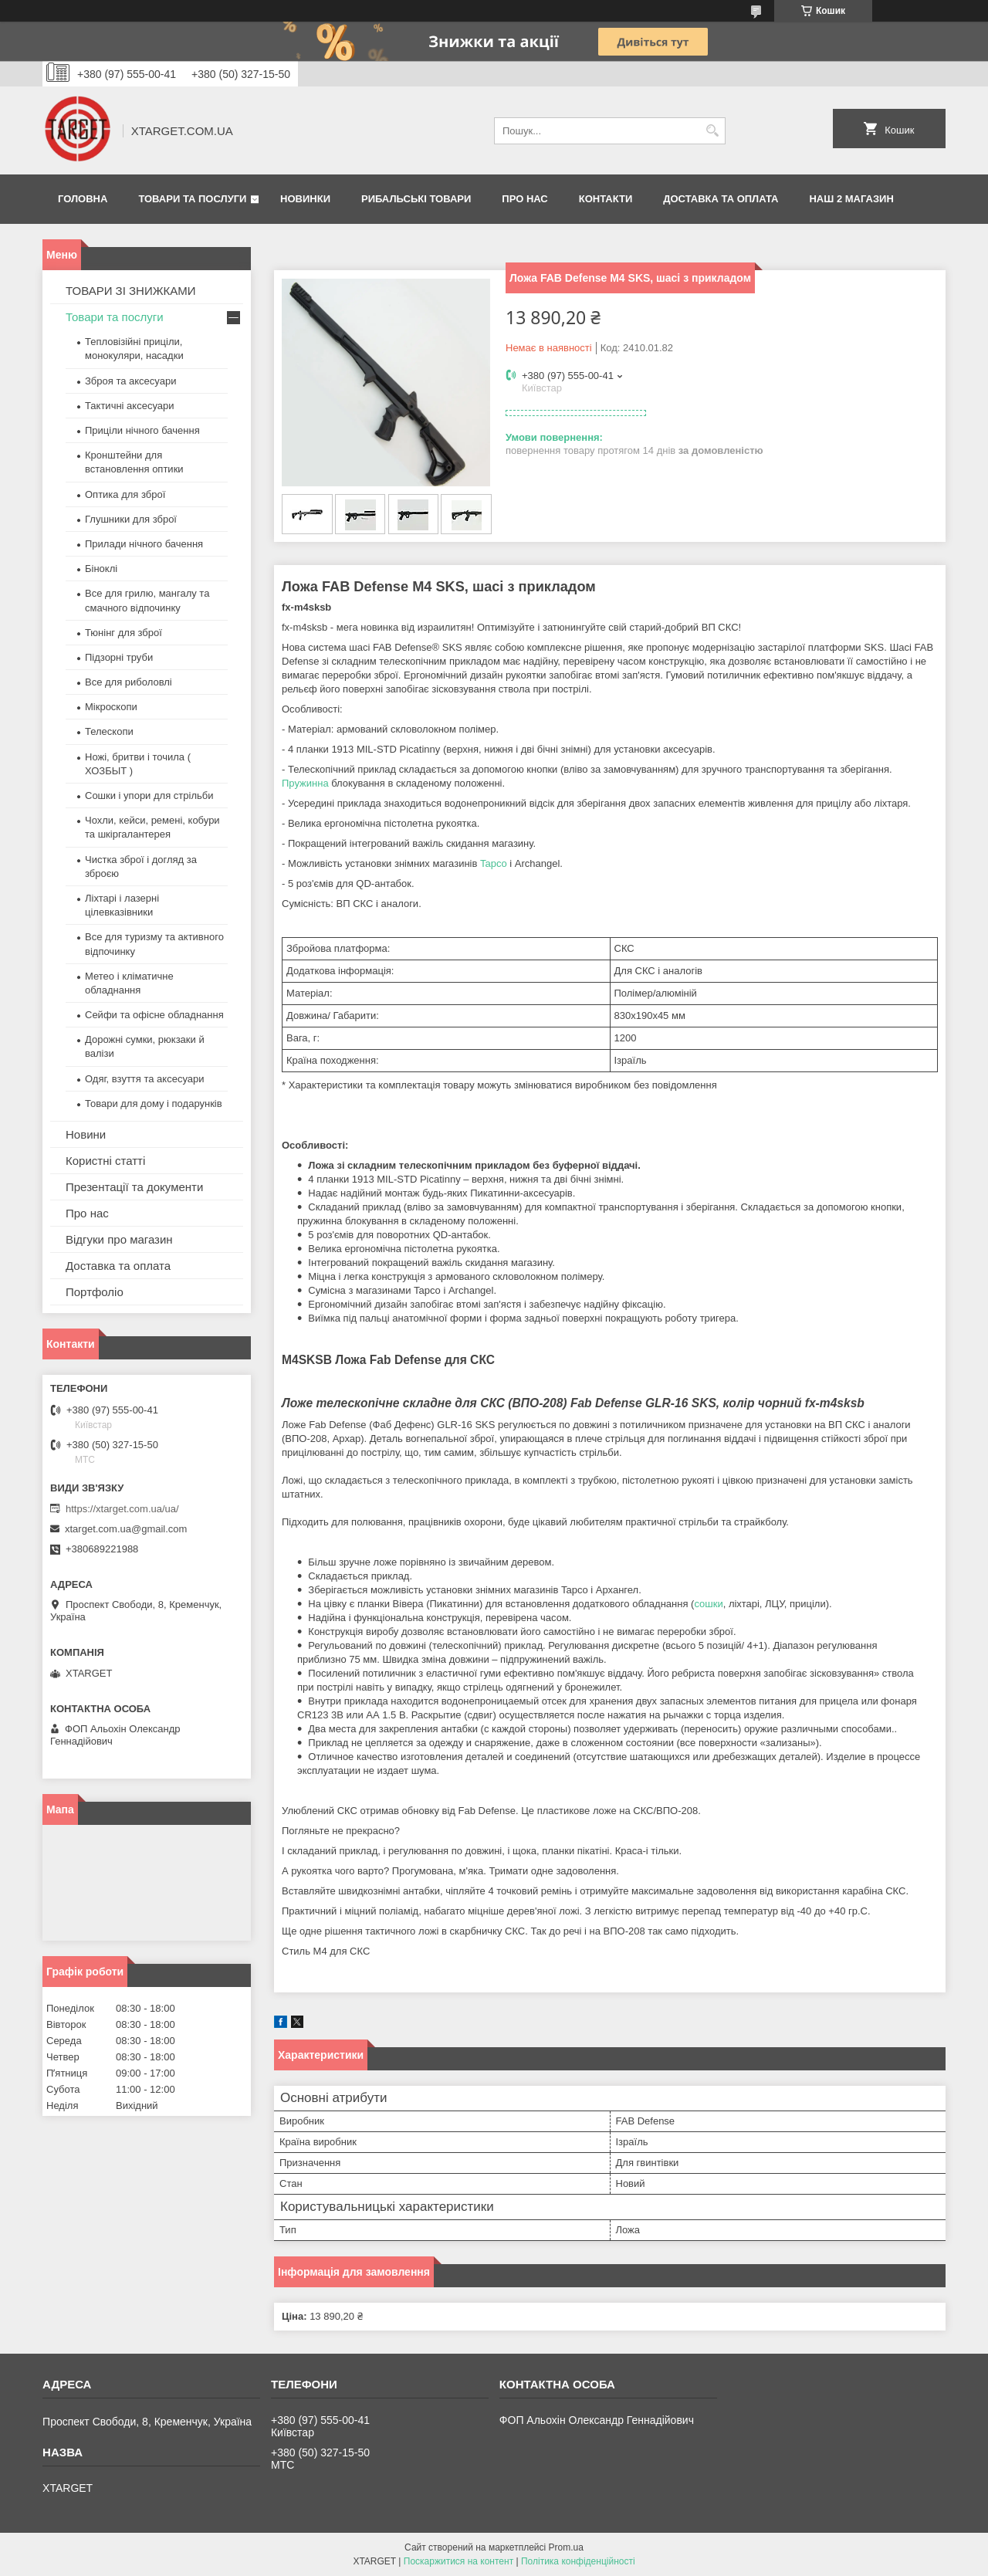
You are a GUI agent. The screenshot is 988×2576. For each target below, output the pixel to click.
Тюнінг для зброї (123, 632)
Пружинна (305, 783)
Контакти (606, 199)
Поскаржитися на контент (458, 2561)
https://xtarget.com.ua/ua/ (122, 1509)
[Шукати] (712, 130)
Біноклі (101, 568)
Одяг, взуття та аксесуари (144, 1079)
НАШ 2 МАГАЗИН (851, 199)
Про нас (524, 199)
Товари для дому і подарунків (153, 1103)
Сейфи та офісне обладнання (154, 1015)
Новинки (305, 199)
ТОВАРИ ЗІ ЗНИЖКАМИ (131, 290)
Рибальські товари (416, 199)
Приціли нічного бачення (142, 430)
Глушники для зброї (131, 519)
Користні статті (105, 1160)
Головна (82, 199)
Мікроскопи (111, 707)
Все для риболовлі (128, 682)
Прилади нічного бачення (144, 544)
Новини (86, 1134)
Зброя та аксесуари (130, 381)
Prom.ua (566, 2547)
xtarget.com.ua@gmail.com (126, 1529)
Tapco (493, 863)
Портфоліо (95, 1291)
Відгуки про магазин (119, 1239)
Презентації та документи (134, 1186)
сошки (708, 1604)
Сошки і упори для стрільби (149, 795)
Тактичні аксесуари (129, 405)
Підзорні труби (119, 657)
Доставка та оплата (720, 199)
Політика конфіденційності (578, 2561)
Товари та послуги (192, 199)
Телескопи (109, 731)
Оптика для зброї (125, 494)
